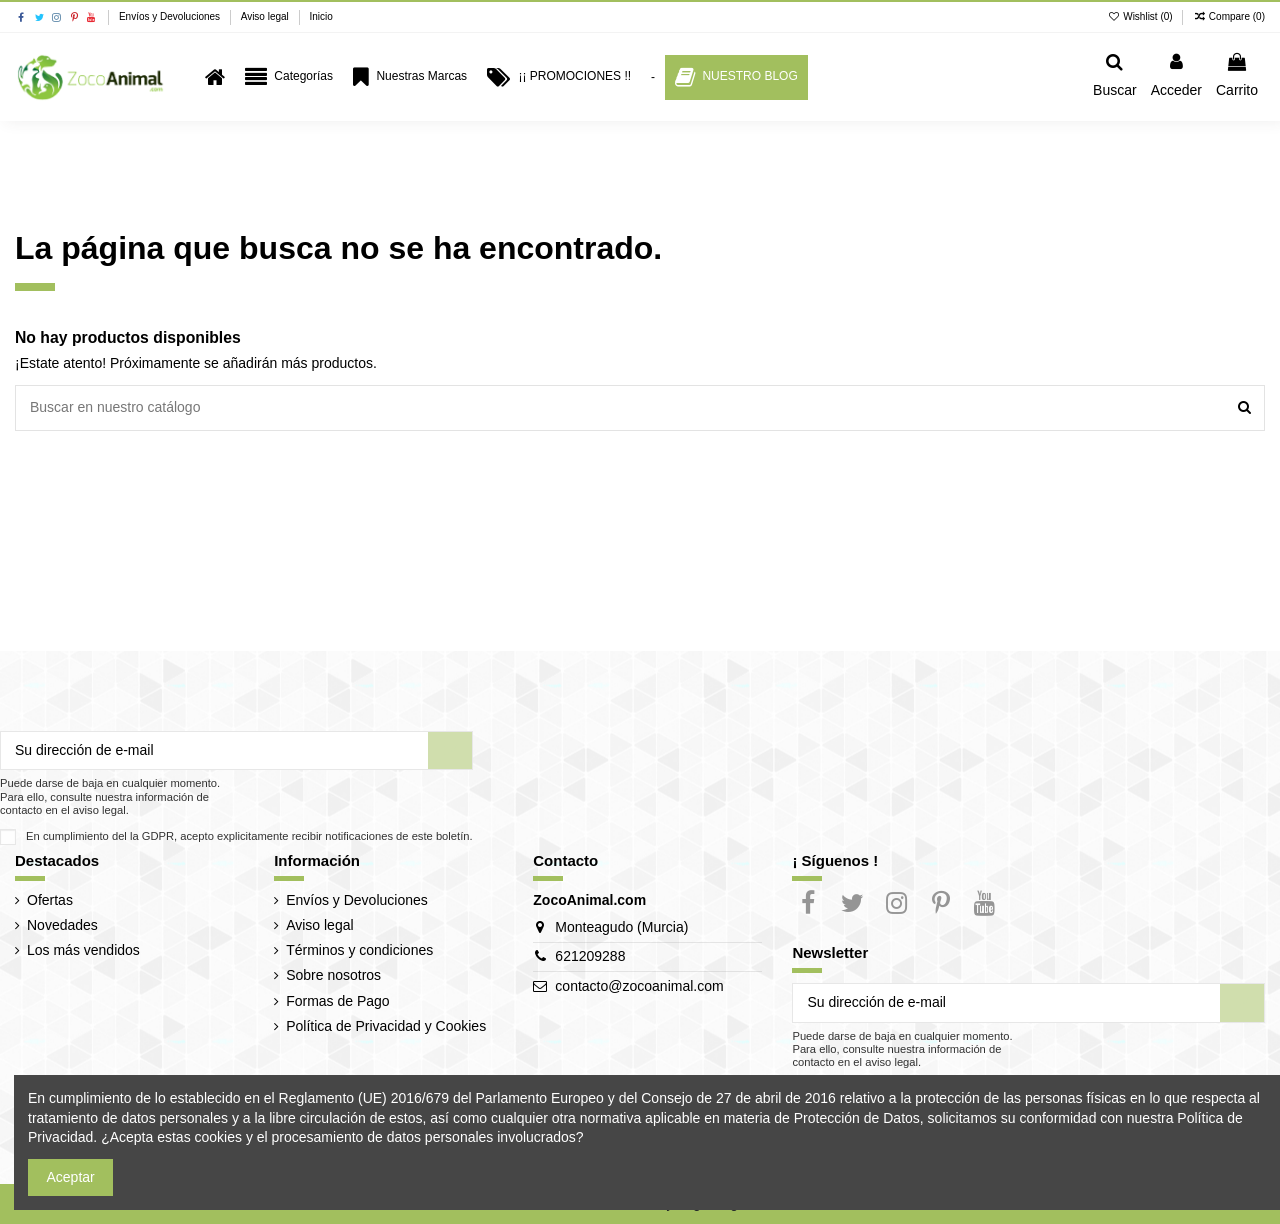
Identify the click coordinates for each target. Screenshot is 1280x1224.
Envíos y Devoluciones (171, 16)
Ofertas (50, 900)
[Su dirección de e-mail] (214, 751)
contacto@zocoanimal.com (639, 986)
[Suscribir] (450, 751)
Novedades (62, 925)
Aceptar (71, 1177)
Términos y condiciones (359, 950)
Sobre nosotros (333, 975)
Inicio (320, 16)
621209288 (590, 956)
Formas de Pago (338, 1001)
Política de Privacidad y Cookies (386, 1026)
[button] (289, 77)
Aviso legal (266, 16)
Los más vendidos (83, 950)
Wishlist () (1142, 16)
